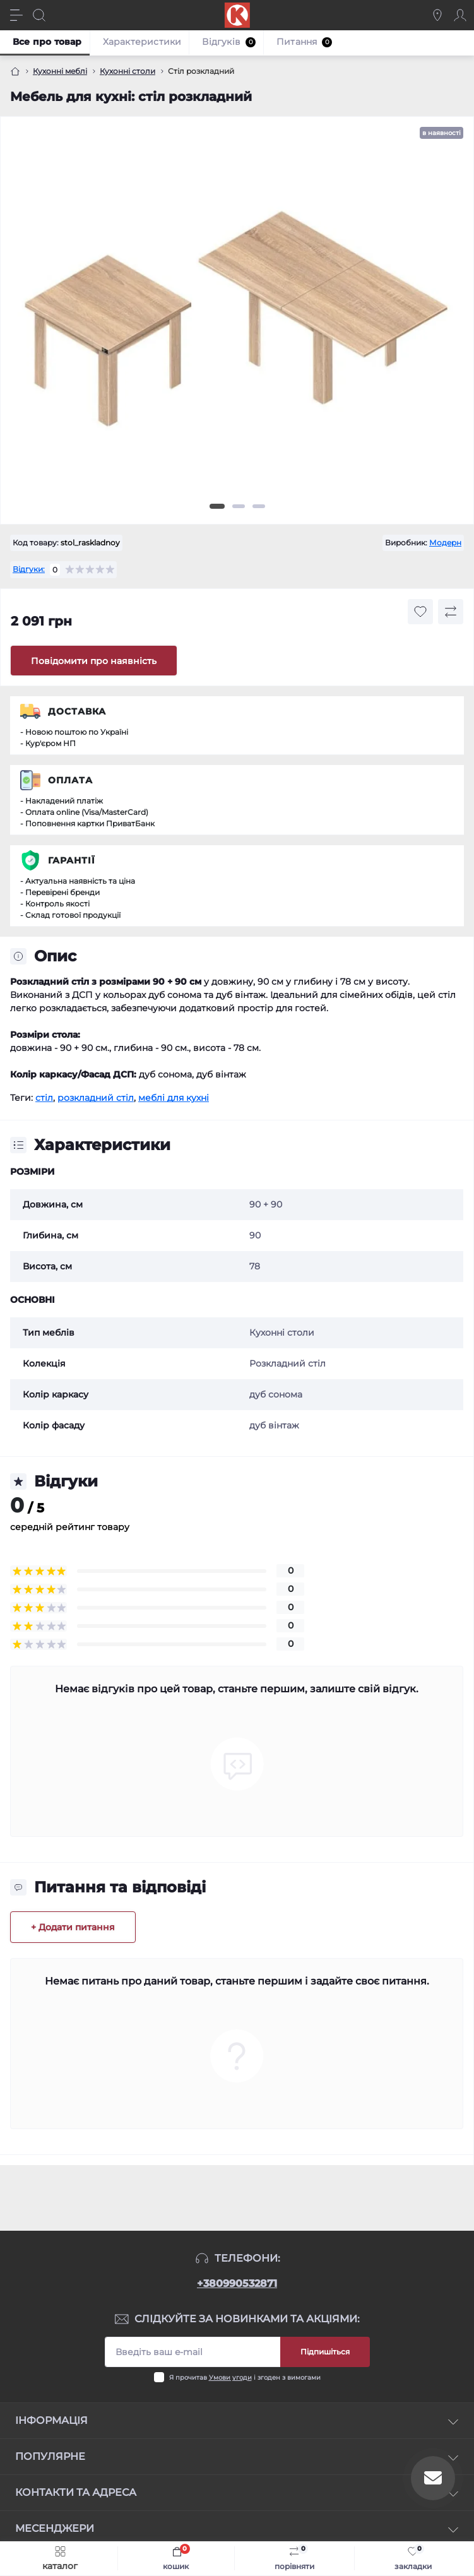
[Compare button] (450, 611)
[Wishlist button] (420, 611)
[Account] (460, 15)
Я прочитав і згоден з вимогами (245, 2377)
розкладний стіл (95, 1097)
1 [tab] (217, 506)
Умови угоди (230, 2377)
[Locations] (437, 15)
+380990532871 (237, 2283)
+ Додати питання (73, 1927)
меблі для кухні (173, 1097)
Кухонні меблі (60, 71)
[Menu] (16, 15)
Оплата (70, 780)
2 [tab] (238, 506)
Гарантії (71, 860)
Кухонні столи (127, 71)
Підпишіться (325, 2351)
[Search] (39, 15)
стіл (44, 1097)
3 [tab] (258, 506)
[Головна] (15, 71)
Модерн (445, 542)
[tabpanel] (237, 324)
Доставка (77, 711)
